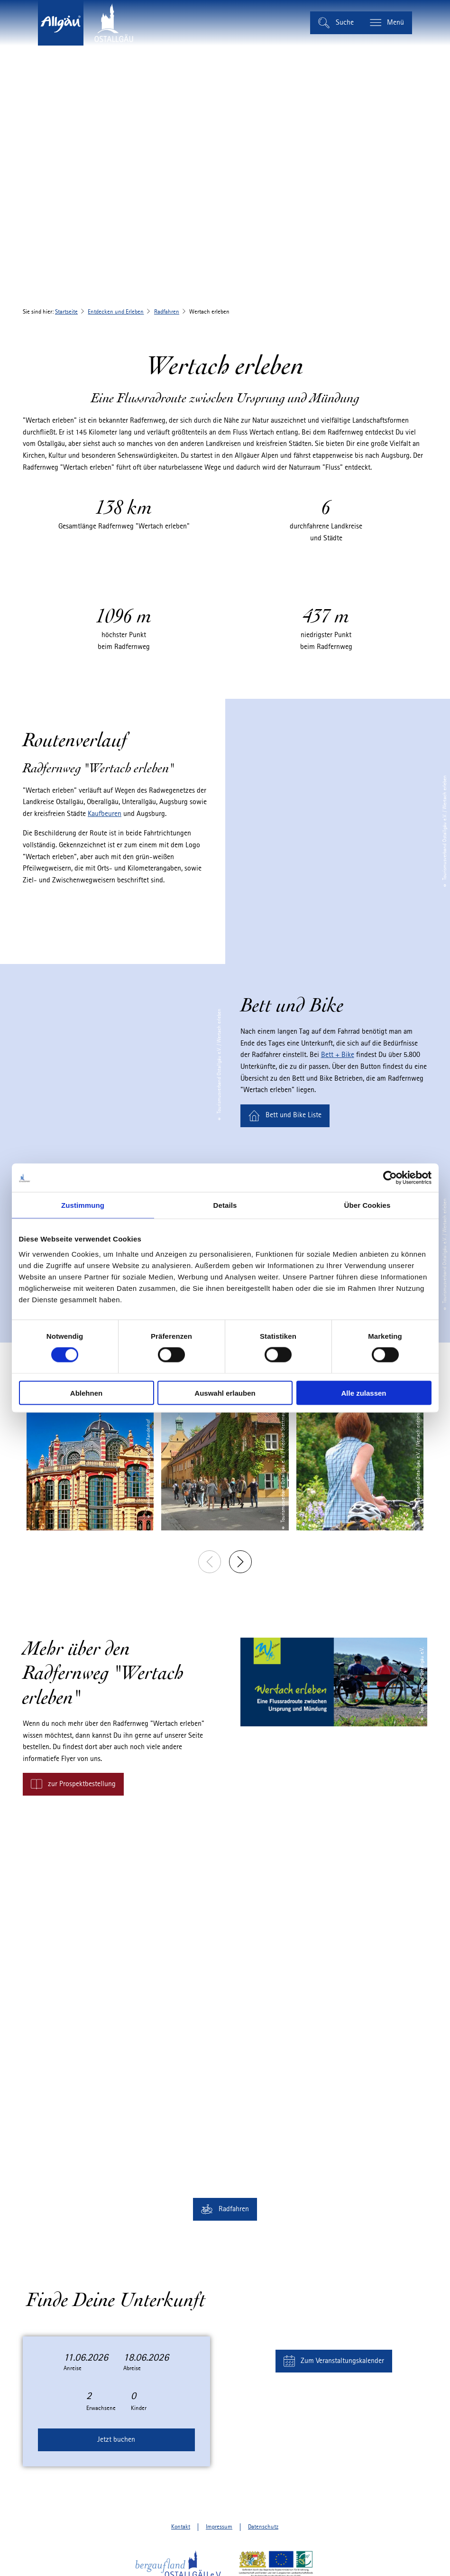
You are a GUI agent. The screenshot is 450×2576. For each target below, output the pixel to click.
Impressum (219, 2527)
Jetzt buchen (116, 2440)
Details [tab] (225, 1205)
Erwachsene (101, 2408)
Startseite (66, 312)
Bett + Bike (337, 1055)
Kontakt (180, 2527)
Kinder (139, 2408)
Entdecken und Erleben (116, 312)
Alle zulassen (363, 1393)
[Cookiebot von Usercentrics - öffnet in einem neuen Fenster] (390, 1178)
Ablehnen (86, 1393)
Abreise (132, 2368)
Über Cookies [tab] (367, 1205)
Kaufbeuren (104, 814)
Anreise (73, 2368)
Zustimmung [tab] (82, 1205)
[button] (285, 1115)
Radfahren (166, 312)
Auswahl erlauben (224, 1393)
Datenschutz (263, 2527)
